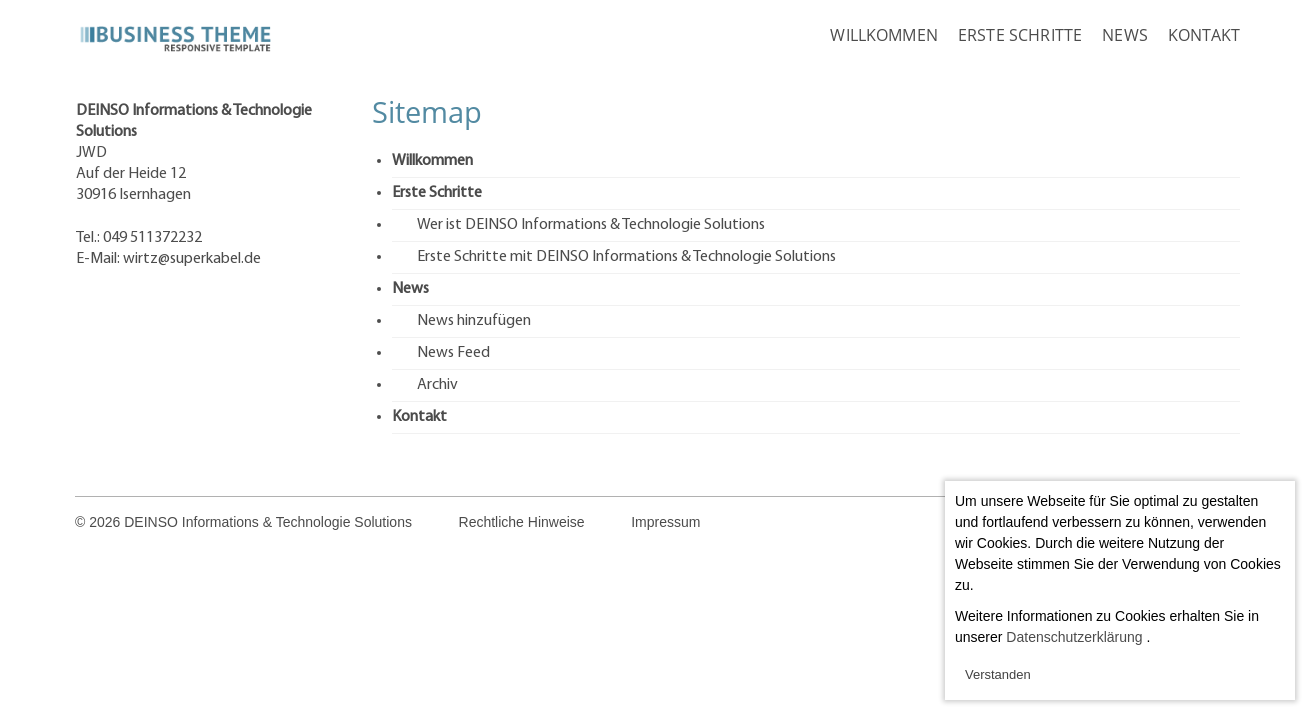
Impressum (665, 522)
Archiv (437, 385)
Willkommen (884, 35)
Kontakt (1204, 35)
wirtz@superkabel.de (192, 259)
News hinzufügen (474, 321)
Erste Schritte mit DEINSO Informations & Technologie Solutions (626, 257)
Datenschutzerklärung (1074, 637)
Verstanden (998, 674)
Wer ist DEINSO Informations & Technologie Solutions (591, 225)
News (1125, 35)
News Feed (453, 353)
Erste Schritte (1020, 35)
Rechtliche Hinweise (522, 522)
